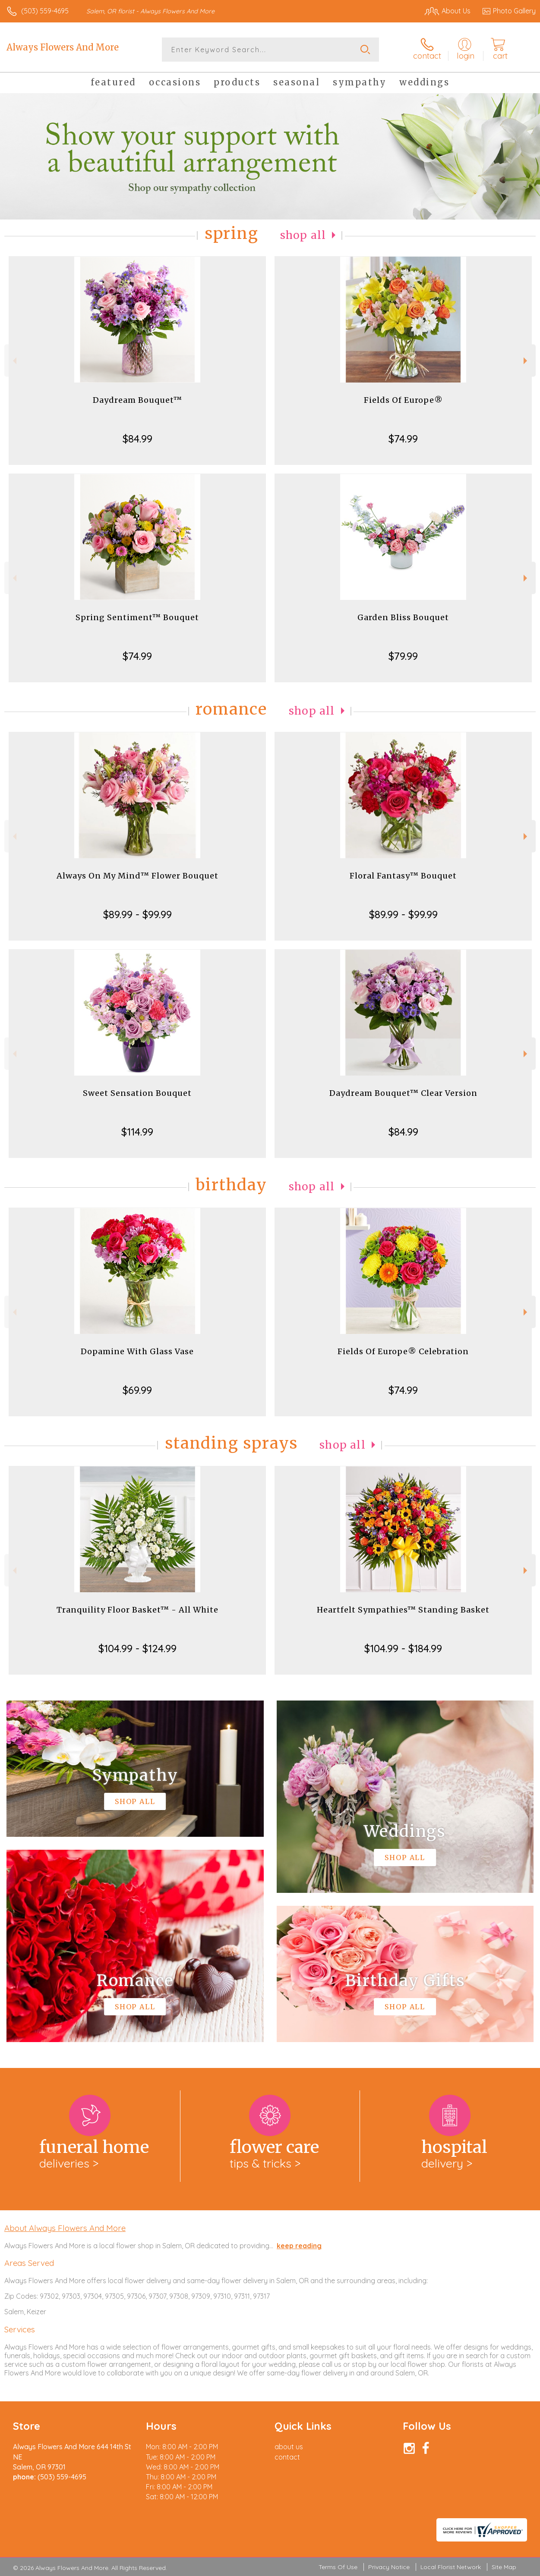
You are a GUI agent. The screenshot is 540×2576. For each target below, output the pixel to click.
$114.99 (137, 1131)
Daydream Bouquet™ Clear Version (403, 1093)
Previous (13, 361)
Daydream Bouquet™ (137, 400)
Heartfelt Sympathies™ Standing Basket (403, 1610)
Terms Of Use (338, 2567)
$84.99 (137, 438)
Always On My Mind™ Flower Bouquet (137, 876)
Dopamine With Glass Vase (137, 1351)
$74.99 (403, 438)
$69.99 (137, 1390)
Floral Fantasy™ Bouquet (403, 876)
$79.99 (403, 655)
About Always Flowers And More (65, 2228)
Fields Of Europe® (403, 400)
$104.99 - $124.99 (137, 1648)
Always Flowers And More (62, 47)
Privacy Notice (389, 2567)
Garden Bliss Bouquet (403, 617)
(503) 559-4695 (45, 10)
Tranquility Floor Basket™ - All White (137, 1610)
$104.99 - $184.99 (403, 1648)
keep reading (299, 2245)
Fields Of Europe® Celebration (403, 1351)
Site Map (504, 2567)
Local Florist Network (450, 2567)
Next (526, 361)
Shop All (303, 235)
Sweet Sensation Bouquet (137, 1093)
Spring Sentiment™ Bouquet (137, 617)
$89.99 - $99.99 (137, 914)
